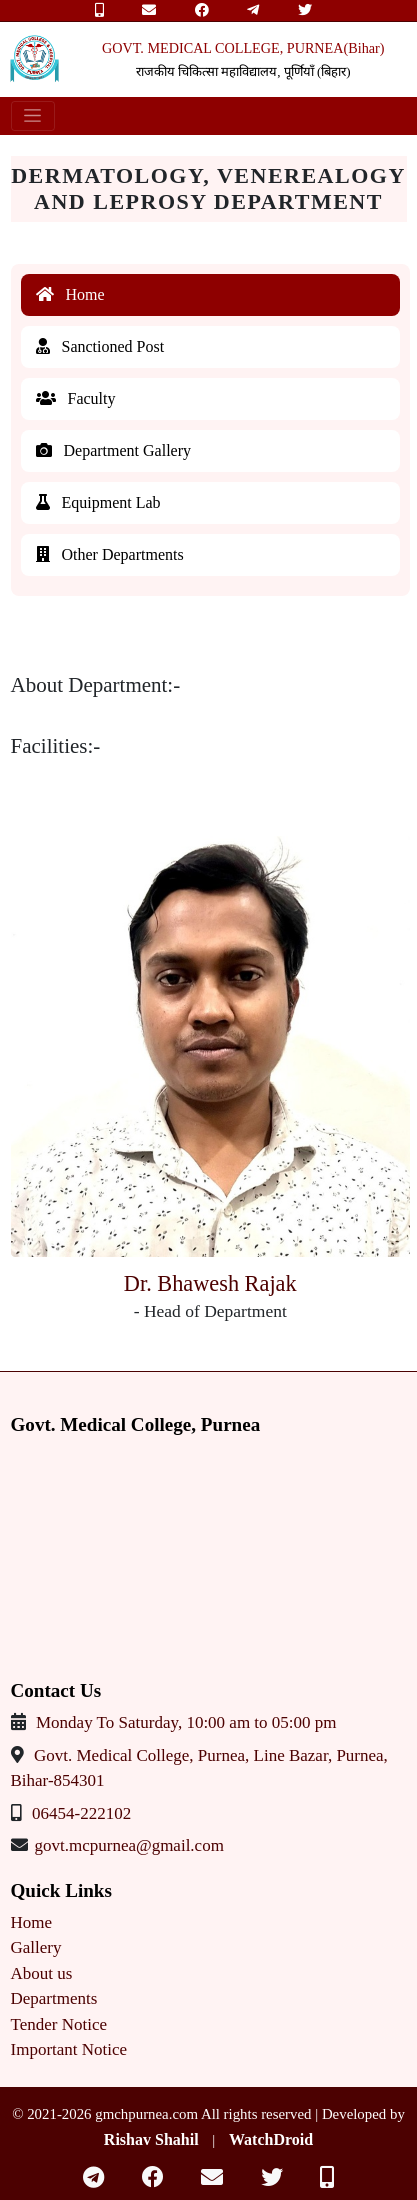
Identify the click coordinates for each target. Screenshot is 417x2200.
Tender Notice (59, 2024)
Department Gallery (114, 450)
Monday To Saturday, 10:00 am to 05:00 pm (186, 1722)
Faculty (76, 398)
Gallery (36, 1947)
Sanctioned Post (100, 346)
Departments (54, 1998)
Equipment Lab (98, 502)
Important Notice (69, 2049)
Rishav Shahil (151, 2139)
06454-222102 (81, 1813)
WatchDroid (271, 2139)
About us (42, 1973)
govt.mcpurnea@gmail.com (129, 1845)
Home (70, 294)
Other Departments (110, 554)
